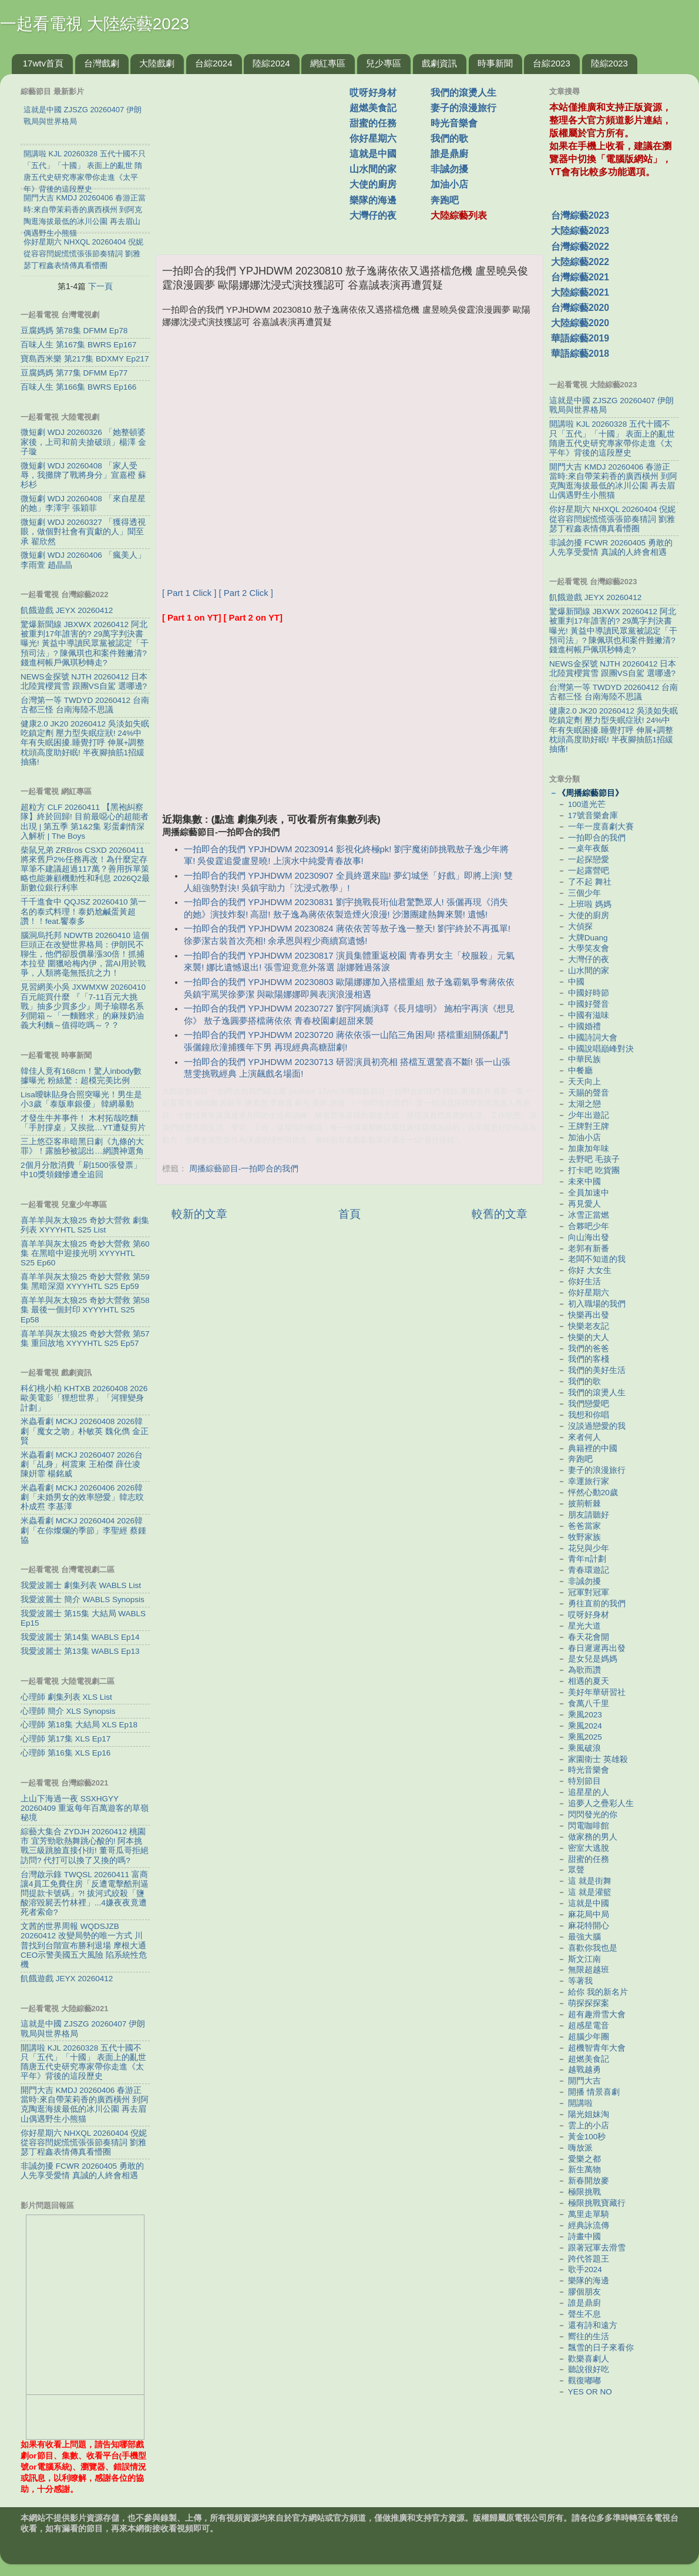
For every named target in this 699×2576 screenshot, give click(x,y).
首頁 (349, 1214)
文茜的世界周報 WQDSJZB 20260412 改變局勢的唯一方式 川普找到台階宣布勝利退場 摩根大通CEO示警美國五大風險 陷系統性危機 (84, 1945)
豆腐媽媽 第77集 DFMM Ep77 (74, 373)
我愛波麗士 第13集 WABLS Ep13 (80, 1651)
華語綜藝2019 (580, 338)
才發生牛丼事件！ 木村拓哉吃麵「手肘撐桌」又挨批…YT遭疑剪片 (83, 1123)
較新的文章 (199, 1214)
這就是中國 (373, 154)
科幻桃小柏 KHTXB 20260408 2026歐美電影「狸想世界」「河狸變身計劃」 (84, 1398)
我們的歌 (449, 138)
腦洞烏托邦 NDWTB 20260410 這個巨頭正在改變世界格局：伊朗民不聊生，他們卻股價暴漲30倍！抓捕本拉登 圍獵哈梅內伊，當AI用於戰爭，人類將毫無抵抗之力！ (85, 954)
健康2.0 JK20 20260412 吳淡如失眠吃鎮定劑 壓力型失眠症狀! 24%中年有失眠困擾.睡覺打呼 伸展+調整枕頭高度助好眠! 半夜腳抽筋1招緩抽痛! (85, 742)
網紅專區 (327, 63)
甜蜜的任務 (373, 123)
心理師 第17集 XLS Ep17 (65, 1738)
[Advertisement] (257, 158)
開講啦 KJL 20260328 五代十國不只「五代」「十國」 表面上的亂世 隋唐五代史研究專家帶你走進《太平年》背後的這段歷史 (83, 2062)
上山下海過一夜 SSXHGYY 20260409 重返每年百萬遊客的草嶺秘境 (85, 1808)
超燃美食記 (373, 108)
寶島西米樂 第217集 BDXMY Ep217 (85, 358)
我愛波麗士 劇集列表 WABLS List (81, 1585)
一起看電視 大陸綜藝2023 (94, 24)
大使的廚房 (373, 184)
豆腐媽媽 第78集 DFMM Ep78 (74, 330)
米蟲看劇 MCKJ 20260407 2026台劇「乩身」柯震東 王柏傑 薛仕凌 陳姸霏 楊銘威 (82, 1464)
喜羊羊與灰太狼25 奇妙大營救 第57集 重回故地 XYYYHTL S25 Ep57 (85, 1338)
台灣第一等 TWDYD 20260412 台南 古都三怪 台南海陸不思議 (85, 705)
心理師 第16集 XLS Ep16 (65, 1752)
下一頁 (100, 286)
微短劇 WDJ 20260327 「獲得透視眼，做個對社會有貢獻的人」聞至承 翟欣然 (83, 531)
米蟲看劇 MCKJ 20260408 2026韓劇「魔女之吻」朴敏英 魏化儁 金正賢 (85, 1431)
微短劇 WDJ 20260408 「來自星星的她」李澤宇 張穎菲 (83, 503)
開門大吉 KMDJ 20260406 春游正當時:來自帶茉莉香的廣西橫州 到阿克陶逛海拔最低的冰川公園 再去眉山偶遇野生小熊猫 (85, 2104)
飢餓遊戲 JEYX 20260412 (67, 610)
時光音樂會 (454, 123)
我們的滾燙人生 (463, 93)
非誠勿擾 (449, 169)
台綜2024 (213, 63)
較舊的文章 (499, 1214)
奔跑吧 (445, 200)
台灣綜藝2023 (580, 215)
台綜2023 (551, 63)
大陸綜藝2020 (580, 323)
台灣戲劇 (101, 63)
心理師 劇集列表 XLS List (66, 1697)
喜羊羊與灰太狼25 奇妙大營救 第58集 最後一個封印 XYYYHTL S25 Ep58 (85, 1310)
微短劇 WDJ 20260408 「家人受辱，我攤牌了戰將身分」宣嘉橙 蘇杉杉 (83, 475)
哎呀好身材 (373, 93)
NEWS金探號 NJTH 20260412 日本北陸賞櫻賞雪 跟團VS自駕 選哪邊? (84, 681)
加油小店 (449, 184)
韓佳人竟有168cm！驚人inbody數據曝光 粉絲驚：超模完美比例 (81, 1076)
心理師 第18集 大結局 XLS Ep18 (79, 1724)
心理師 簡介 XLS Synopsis (68, 1711)
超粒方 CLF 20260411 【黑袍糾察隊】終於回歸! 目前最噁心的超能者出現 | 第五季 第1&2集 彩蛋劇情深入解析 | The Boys (85, 821)
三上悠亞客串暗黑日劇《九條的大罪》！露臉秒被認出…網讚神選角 (82, 1146)
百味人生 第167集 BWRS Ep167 (78, 344)
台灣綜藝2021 (580, 277)
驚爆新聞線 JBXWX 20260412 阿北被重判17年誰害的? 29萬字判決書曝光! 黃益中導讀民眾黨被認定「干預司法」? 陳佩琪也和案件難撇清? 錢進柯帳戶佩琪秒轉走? (85, 643)
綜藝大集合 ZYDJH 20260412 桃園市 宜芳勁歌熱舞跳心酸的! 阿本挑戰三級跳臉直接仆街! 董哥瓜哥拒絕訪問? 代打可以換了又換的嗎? (85, 1846)
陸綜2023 (609, 63)
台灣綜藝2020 (580, 308)
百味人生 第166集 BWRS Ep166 (78, 387)
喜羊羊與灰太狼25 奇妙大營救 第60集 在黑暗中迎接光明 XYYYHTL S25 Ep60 (85, 1253)
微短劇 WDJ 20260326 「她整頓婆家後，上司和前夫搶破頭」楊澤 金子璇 (83, 441)
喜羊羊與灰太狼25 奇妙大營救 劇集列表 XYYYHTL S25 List (85, 1225)
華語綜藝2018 (580, 354)
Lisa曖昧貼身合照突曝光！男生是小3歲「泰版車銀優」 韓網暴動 (81, 1099)
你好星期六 (373, 138)
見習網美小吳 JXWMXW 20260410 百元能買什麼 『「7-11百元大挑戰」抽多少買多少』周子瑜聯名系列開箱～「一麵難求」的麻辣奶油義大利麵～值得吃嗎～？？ (83, 1006)
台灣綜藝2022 (580, 247)
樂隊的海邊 (373, 200)
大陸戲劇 (156, 63)
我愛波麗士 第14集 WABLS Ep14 (80, 1637)
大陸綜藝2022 (580, 262)
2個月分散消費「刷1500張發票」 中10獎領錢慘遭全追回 (81, 1170)
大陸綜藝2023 (580, 231)
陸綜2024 (271, 63)
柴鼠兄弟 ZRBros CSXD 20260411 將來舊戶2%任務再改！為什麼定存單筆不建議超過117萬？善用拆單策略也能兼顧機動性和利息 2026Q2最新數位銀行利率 (85, 869)
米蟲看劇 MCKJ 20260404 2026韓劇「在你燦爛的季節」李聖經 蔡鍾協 (83, 1530)
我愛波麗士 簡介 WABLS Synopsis (82, 1599)
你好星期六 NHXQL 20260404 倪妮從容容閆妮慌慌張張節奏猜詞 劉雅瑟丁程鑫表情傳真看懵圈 (84, 2142)
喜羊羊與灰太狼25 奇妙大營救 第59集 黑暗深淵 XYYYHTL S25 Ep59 (85, 1281)
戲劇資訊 (439, 63)
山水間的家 (373, 169)
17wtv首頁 (43, 63)
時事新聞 (495, 63)
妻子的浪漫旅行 (463, 108)
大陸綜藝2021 (580, 292)
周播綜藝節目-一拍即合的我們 (244, 1168)
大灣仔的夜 (373, 215)
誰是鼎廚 (449, 154)
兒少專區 (383, 63)
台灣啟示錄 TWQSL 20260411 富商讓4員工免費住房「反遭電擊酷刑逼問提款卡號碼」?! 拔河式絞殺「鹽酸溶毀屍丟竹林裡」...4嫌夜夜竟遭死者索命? (85, 1893)
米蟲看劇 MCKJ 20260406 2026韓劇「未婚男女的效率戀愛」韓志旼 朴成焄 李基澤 (82, 1497)
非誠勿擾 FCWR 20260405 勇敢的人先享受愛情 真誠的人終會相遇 (82, 2171)
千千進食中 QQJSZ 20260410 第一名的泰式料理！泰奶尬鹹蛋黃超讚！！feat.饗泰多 (83, 911)
